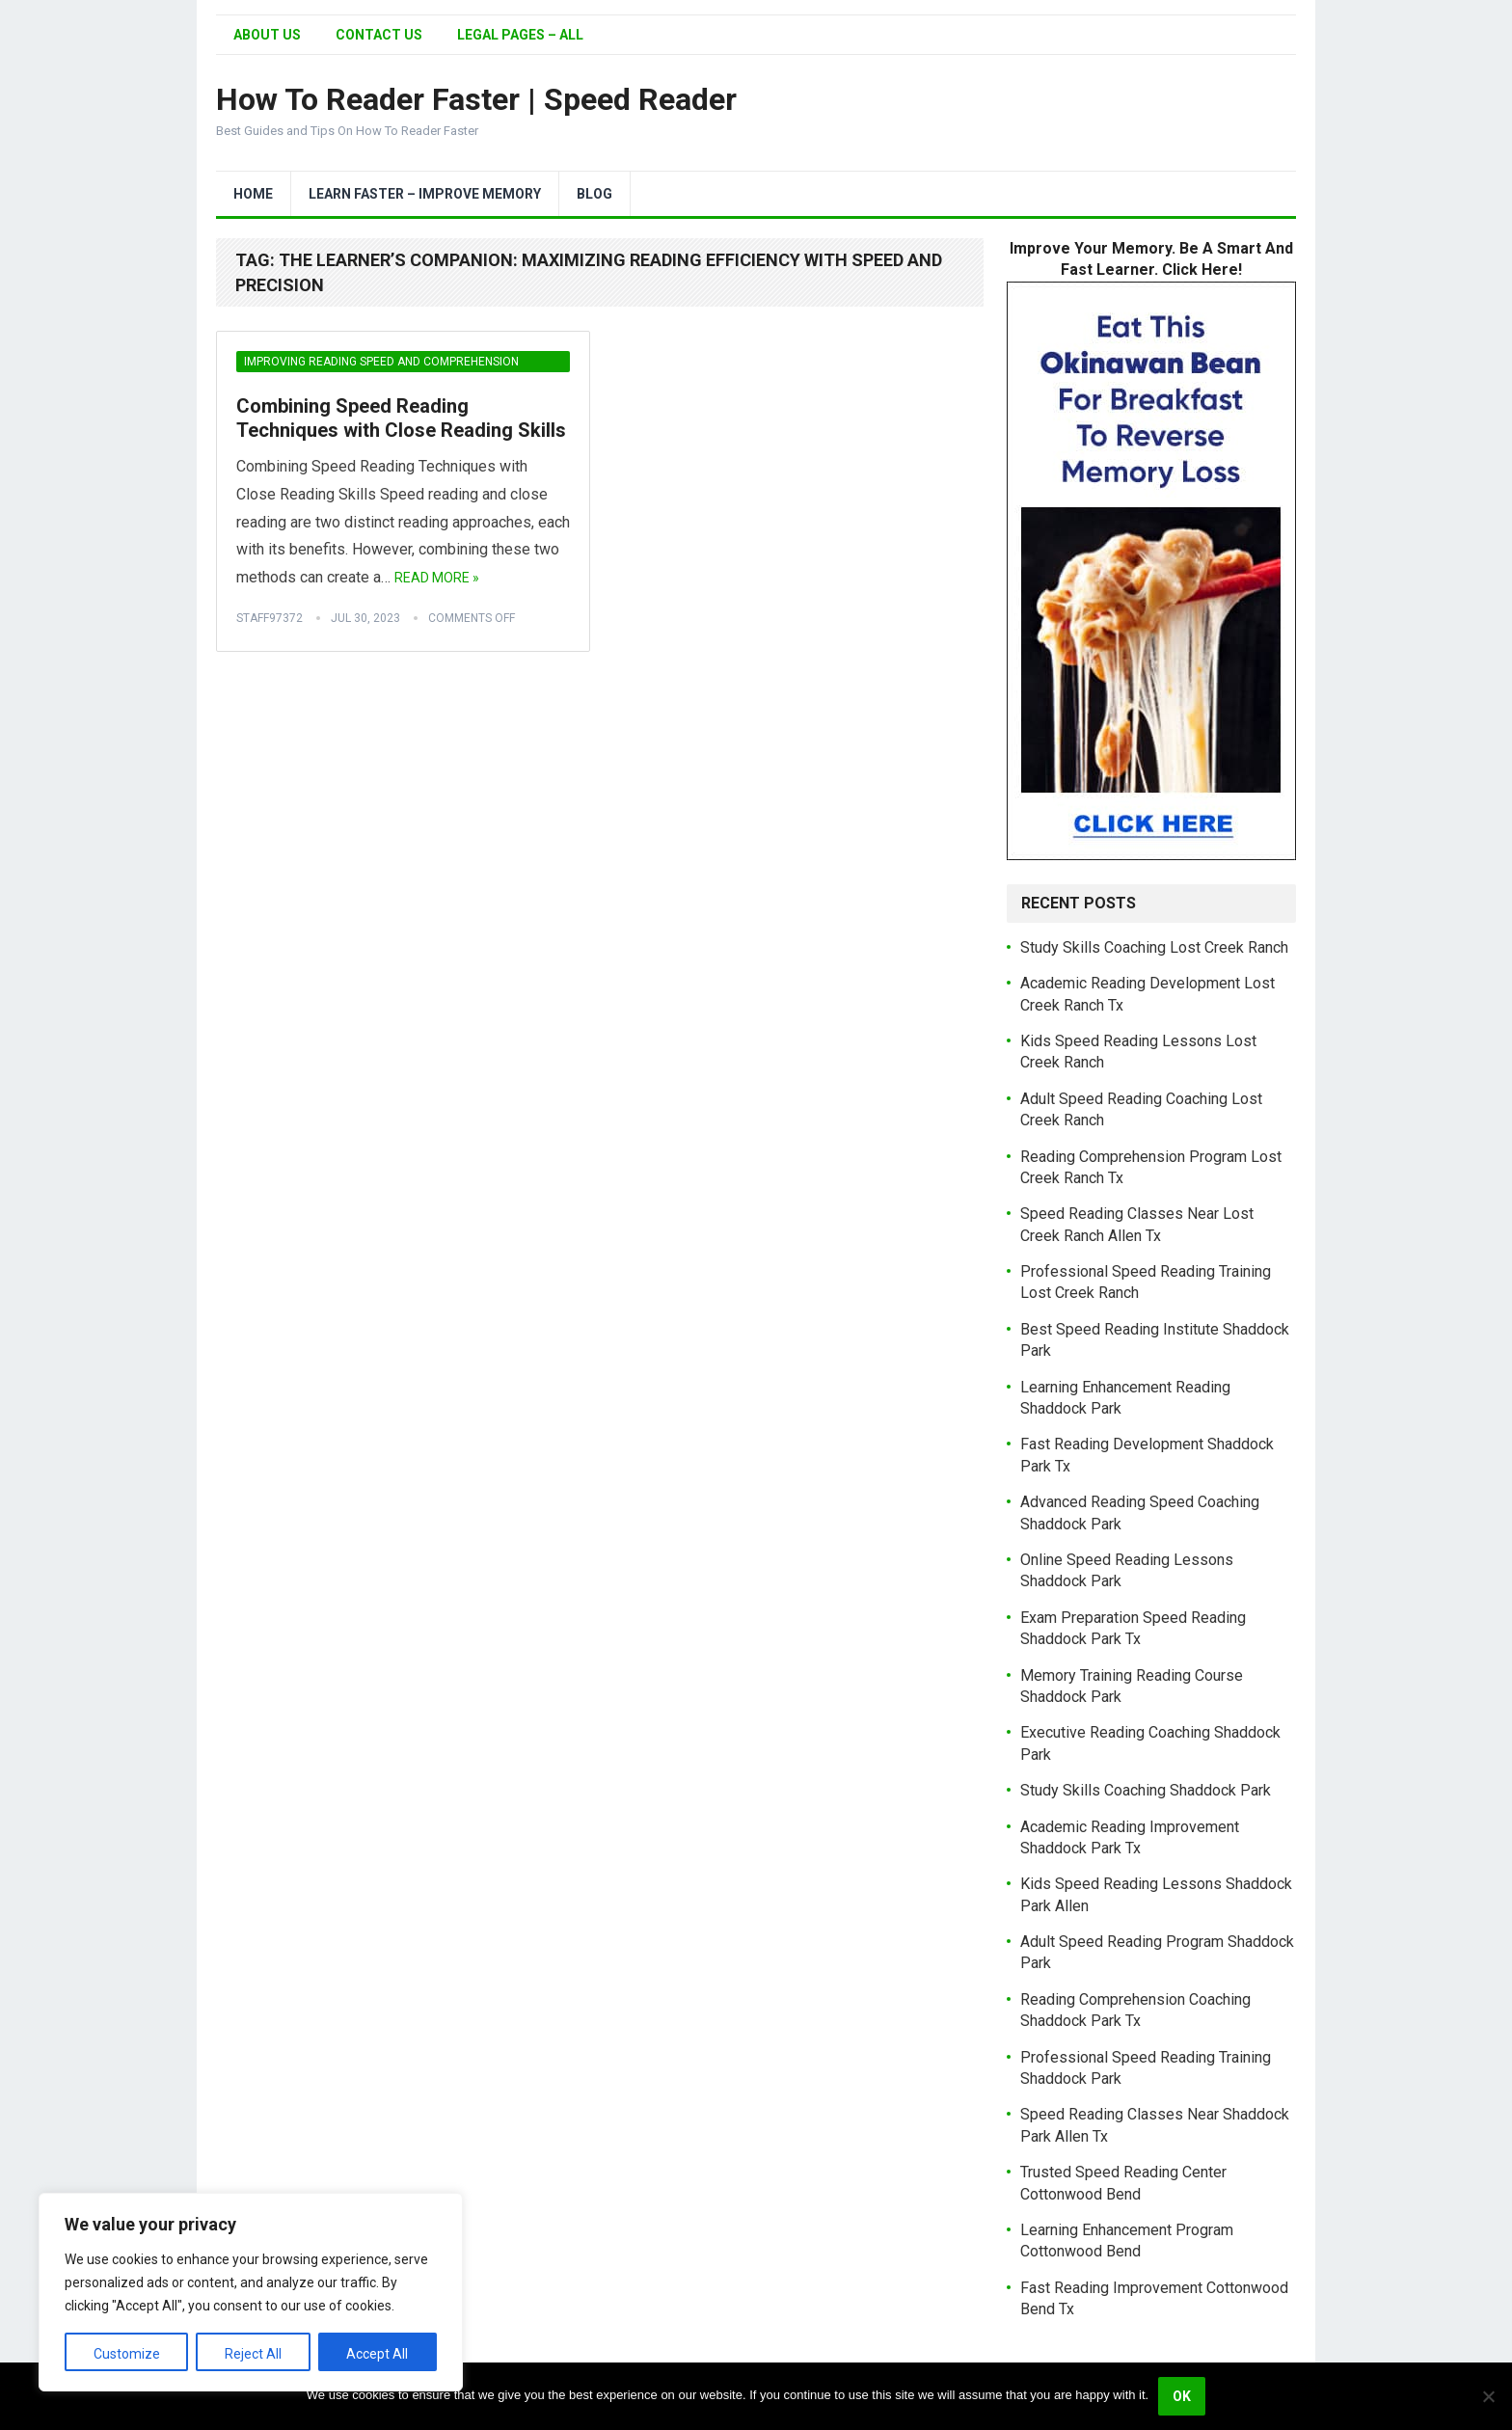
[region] (251, 2292)
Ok (1182, 2396)
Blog (594, 194)
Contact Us (379, 34)
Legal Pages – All (520, 34)
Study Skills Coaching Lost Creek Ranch (1154, 947)
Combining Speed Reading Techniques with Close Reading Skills (401, 418)
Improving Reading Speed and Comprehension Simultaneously (381, 363)
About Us (267, 34)
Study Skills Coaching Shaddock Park (1145, 1790)
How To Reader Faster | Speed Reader (476, 99)
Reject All (253, 2354)
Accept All (377, 2354)
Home (253, 194)
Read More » (436, 577)
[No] (1488, 2396)
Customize (127, 2354)
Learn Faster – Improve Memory (425, 194)
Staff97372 (269, 618)
